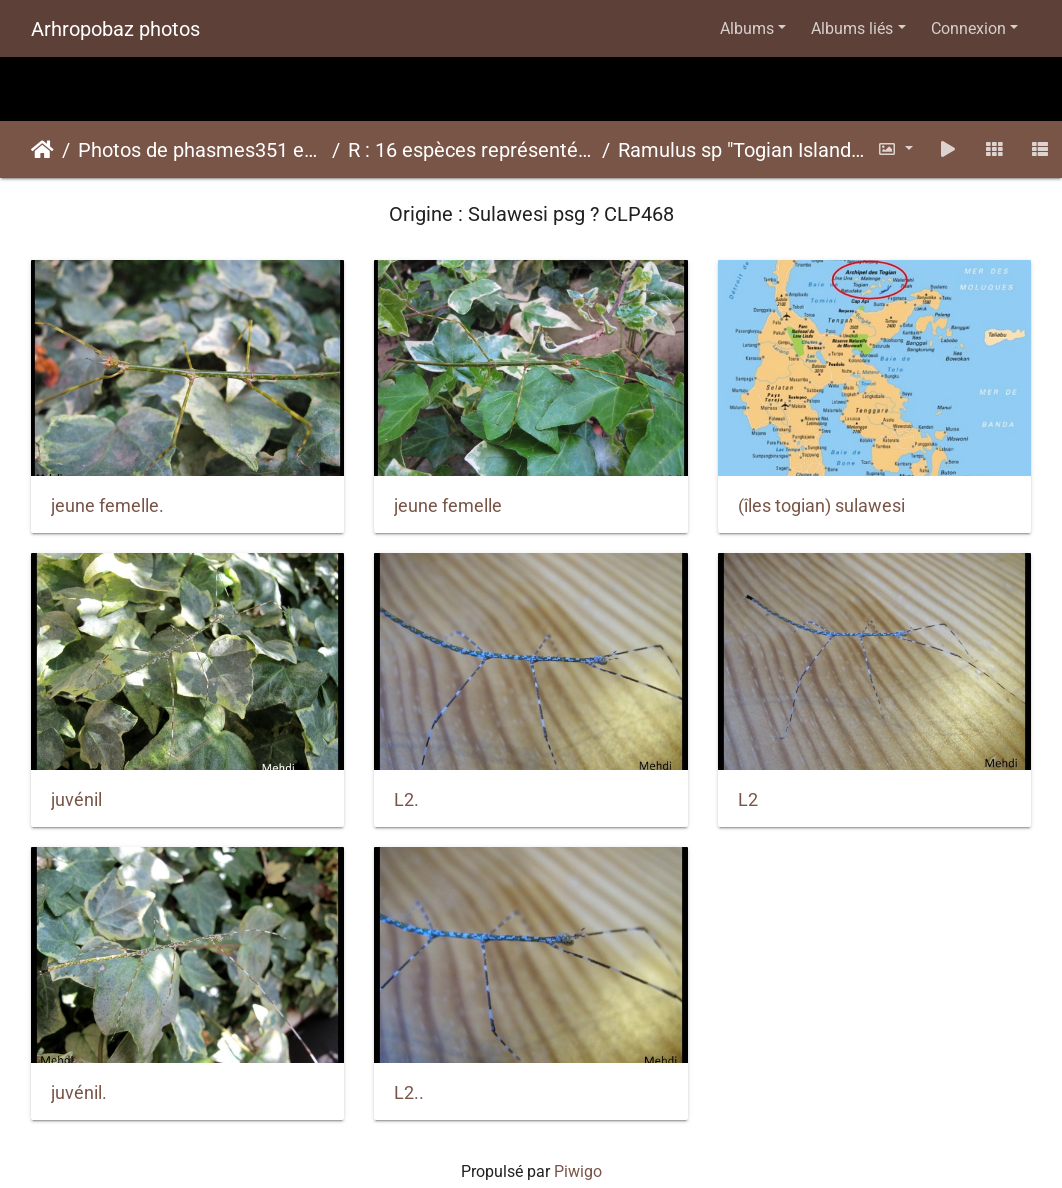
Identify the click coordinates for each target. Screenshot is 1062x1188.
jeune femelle (448, 506)
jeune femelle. (107, 506)
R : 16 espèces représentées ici (471, 150)
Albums (747, 28)
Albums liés (852, 28)
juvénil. (79, 1093)
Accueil (42, 150)
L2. (406, 800)
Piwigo (578, 1171)
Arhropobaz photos (115, 29)
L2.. (409, 1093)
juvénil (76, 800)
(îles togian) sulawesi (821, 506)
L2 (748, 800)
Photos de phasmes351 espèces (201, 150)
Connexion (968, 28)
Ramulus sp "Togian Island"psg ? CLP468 (741, 150)
